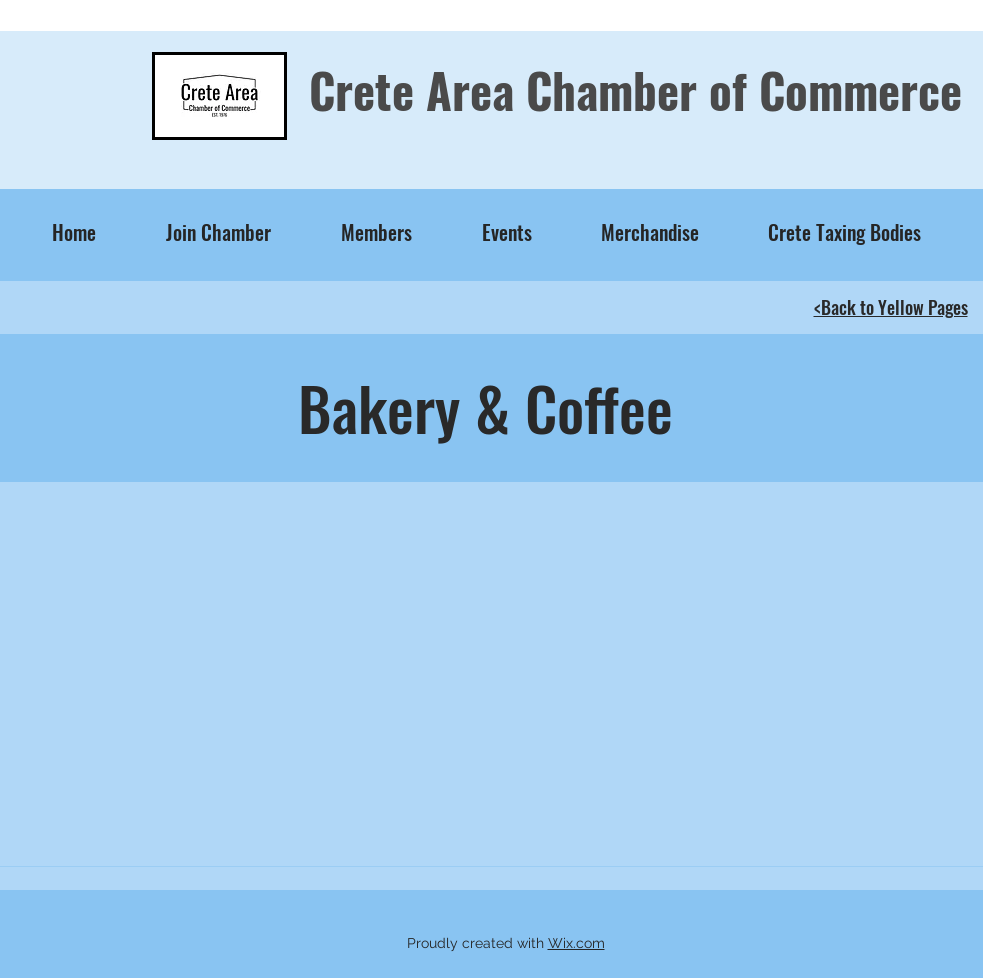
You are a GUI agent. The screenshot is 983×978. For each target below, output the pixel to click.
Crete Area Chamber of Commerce (635, 90)
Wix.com (576, 943)
